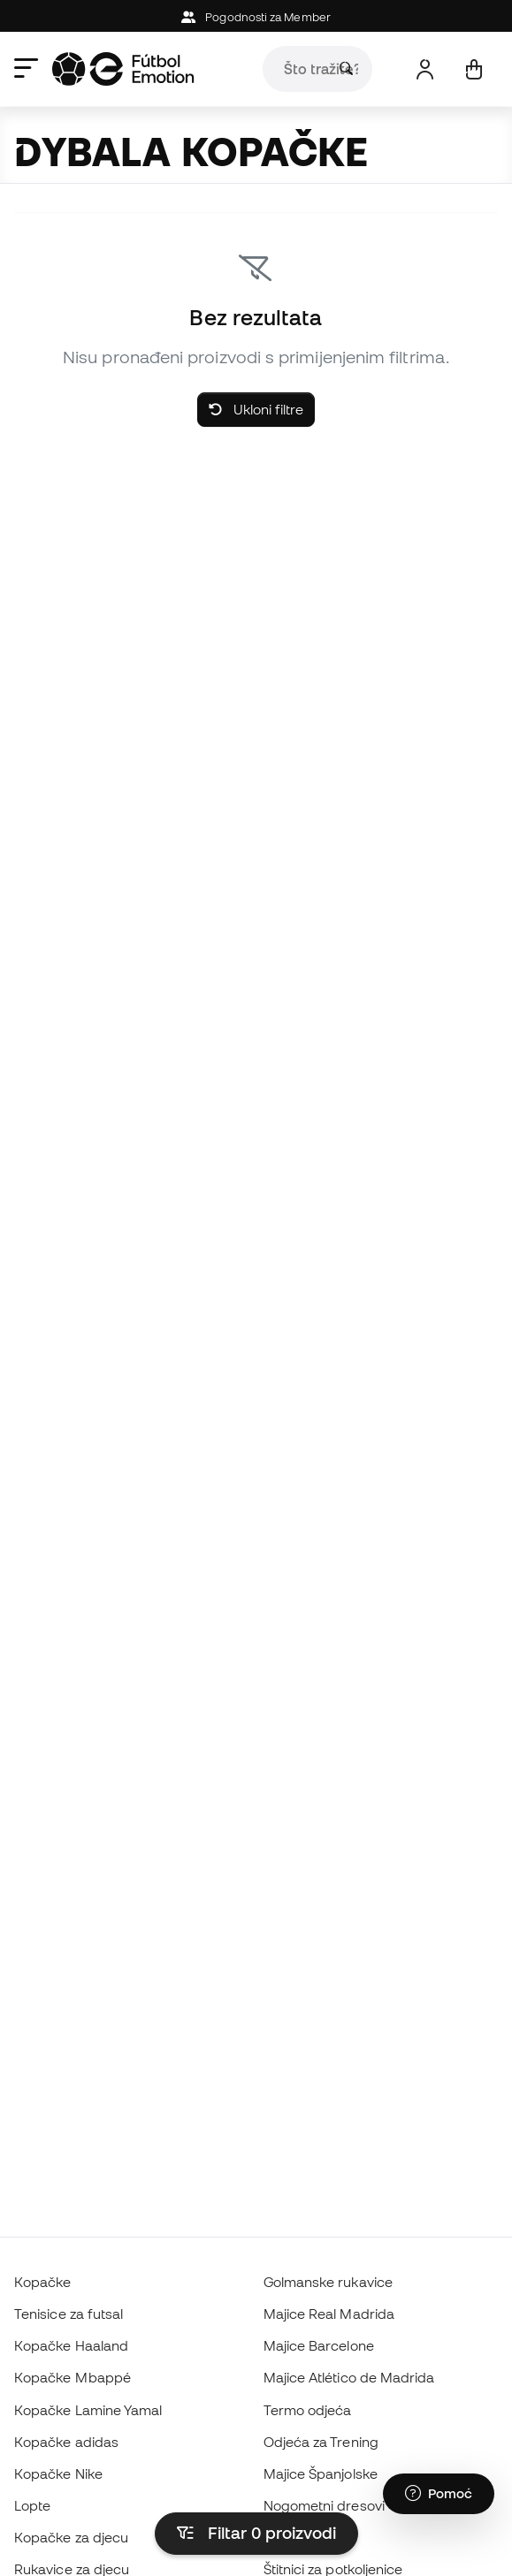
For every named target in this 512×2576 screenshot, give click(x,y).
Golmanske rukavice (328, 2282)
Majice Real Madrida (329, 2313)
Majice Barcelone (319, 2345)
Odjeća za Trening (321, 2442)
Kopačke (43, 2282)
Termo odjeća (308, 2410)
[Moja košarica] (473, 69)
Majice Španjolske (321, 2473)
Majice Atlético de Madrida (349, 2377)
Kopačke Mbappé (72, 2377)
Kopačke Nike (58, 2473)
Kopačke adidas (66, 2442)
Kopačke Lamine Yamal (88, 2410)
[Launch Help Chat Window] (438, 2493)
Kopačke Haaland (71, 2345)
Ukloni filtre (256, 409)
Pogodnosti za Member (256, 17)
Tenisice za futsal (68, 2313)
